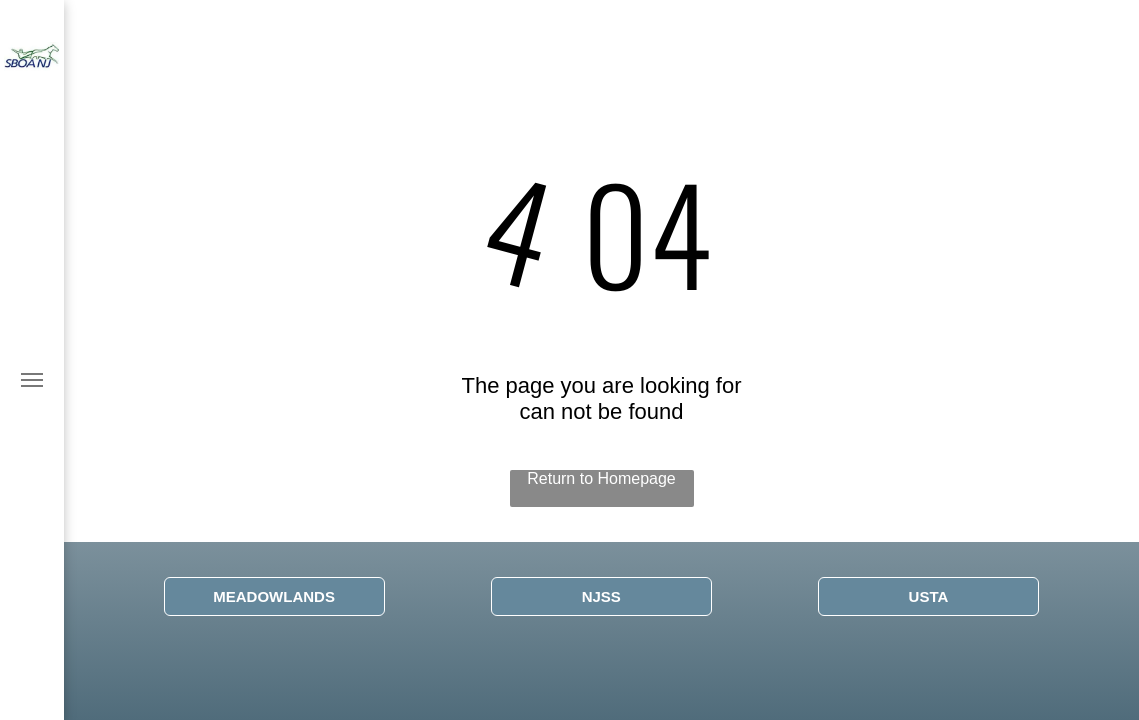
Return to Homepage (601, 478)
